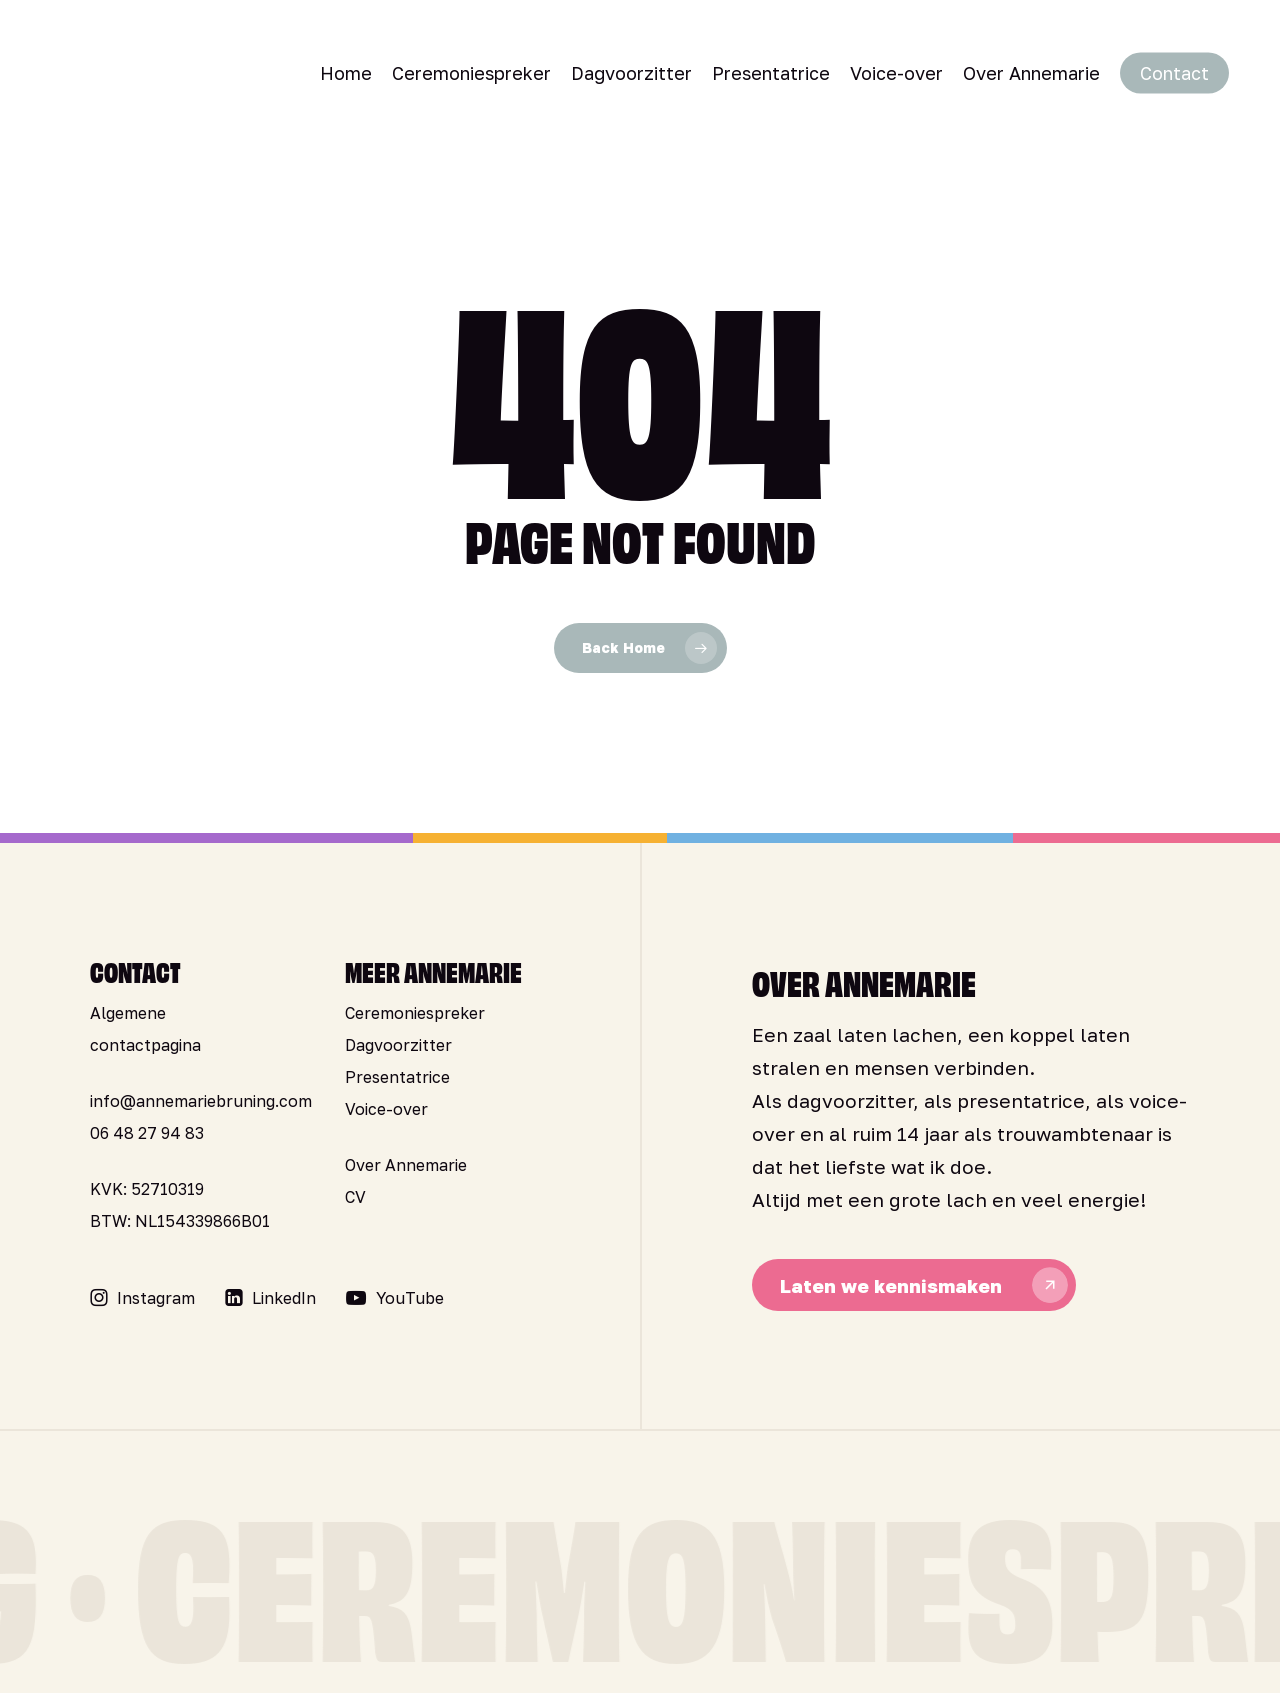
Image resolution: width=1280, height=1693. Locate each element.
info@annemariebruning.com (201, 1101)
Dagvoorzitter (398, 1045)
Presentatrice (397, 1077)
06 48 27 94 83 (147, 1133)
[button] (156, 1298)
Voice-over (386, 1109)
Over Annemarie (406, 1165)
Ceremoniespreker (415, 1013)
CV (355, 1197)
